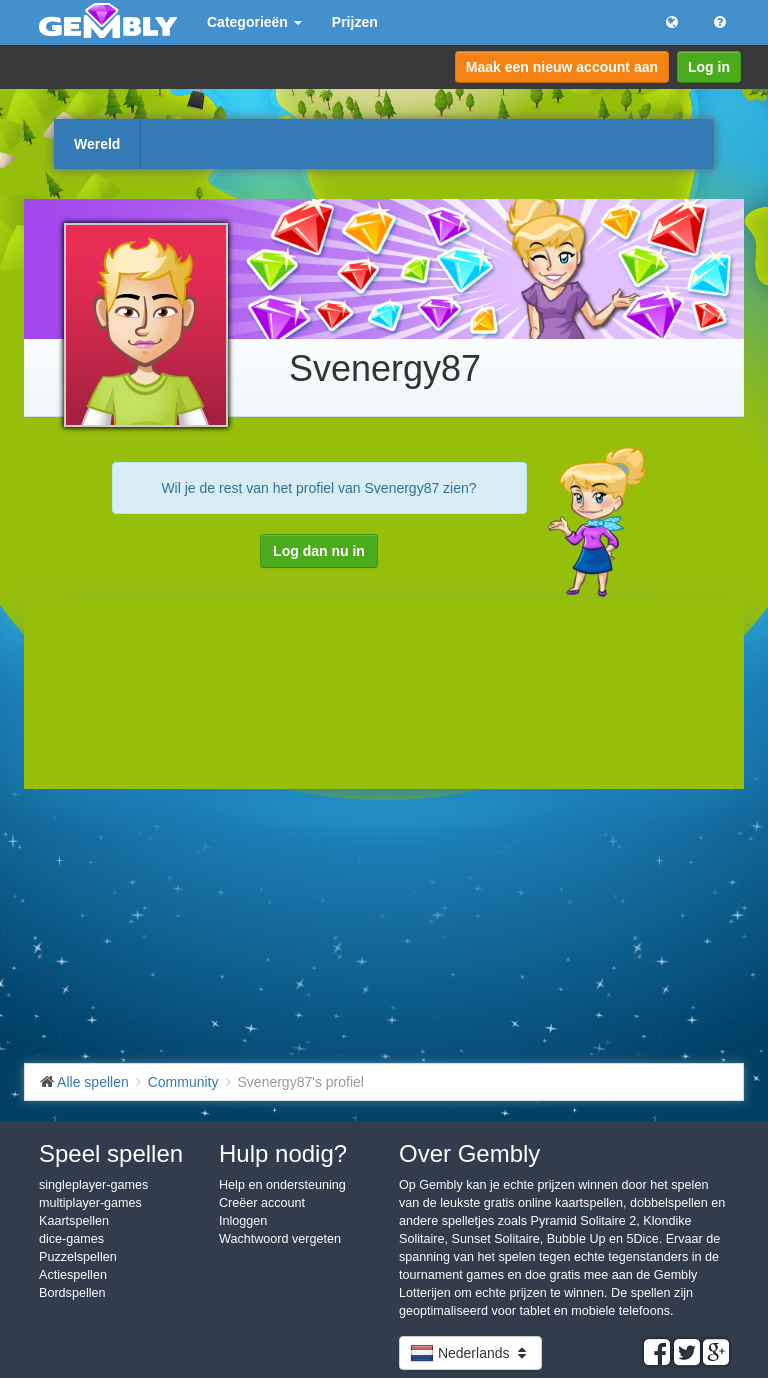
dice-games (71, 1239)
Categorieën (254, 22)
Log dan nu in (319, 551)
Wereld (97, 144)
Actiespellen (73, 1275)
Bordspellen (72, 1293)
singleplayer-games (93, 1185)
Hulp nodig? (283, 1153)
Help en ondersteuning (282, 1185)
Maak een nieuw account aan (562, 67)
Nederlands (470, 1353)
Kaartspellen (74, 1221)
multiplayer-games (90, 1203)
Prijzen (355, 22)
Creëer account (262, 1203)
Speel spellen (111, 1153)
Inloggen (243, 1221)
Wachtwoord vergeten (280, 1239)
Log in (709, 67)
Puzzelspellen (78, 1257)
